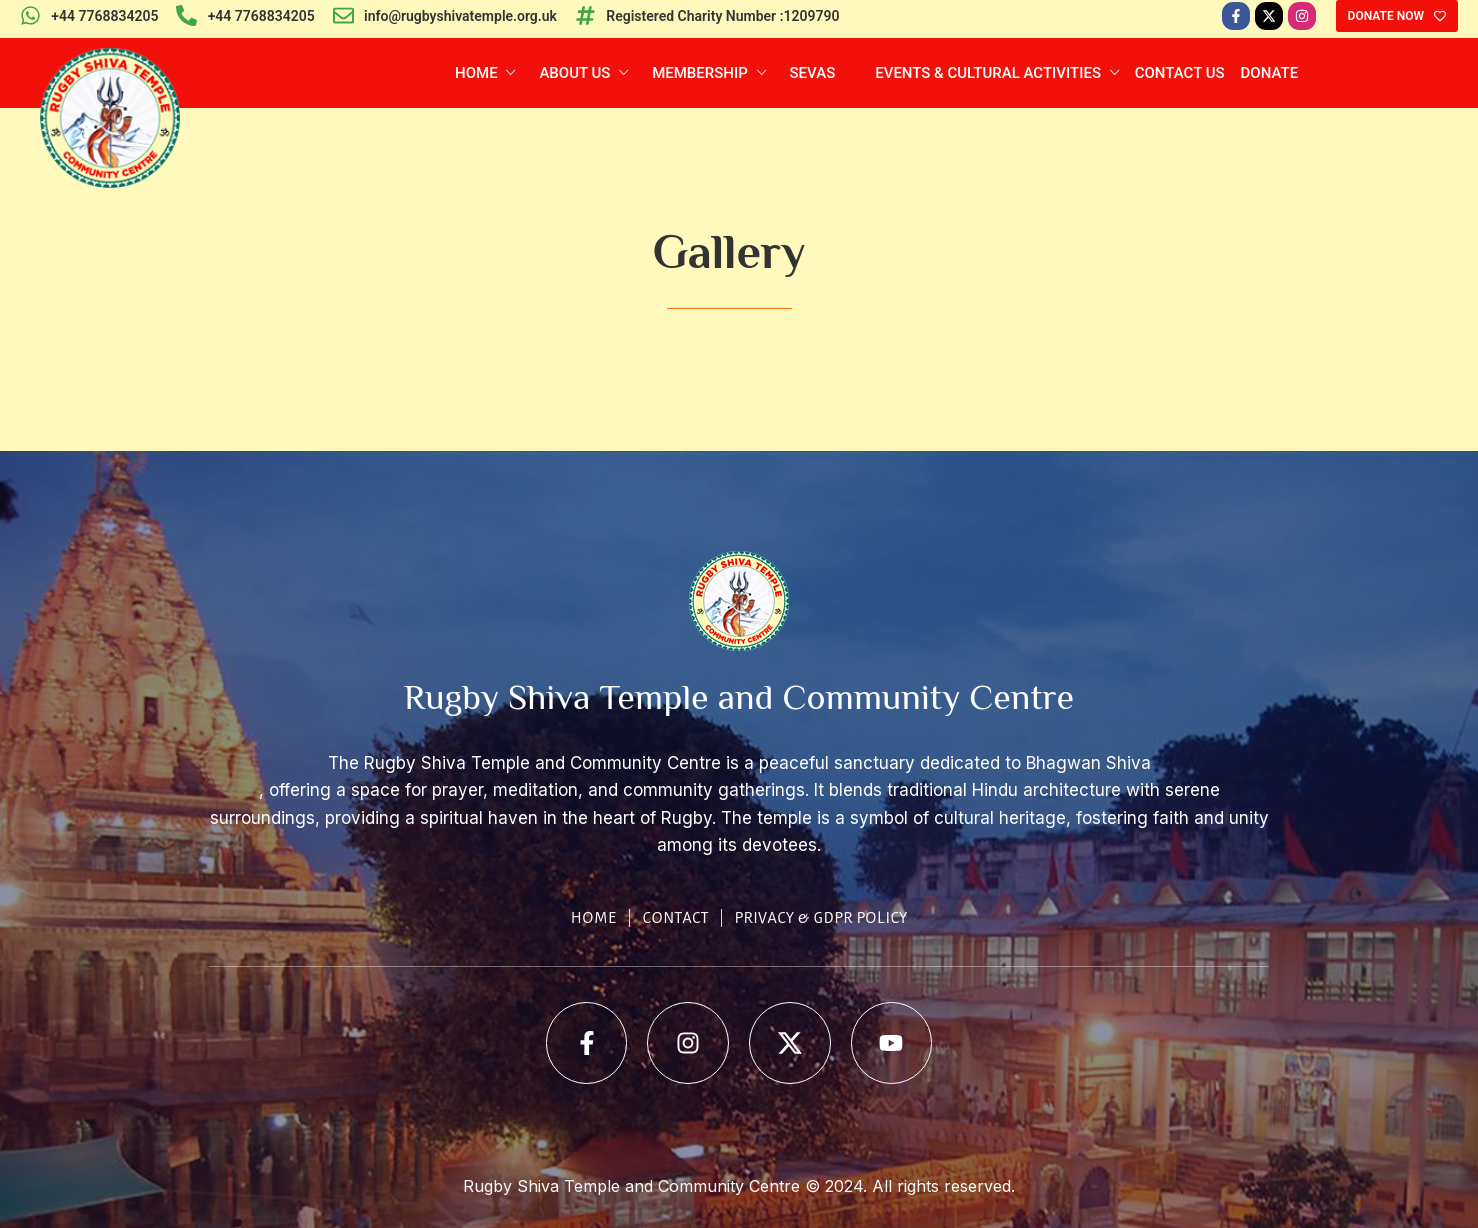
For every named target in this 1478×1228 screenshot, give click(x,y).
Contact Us (1180, 73)
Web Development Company (739, 1215)
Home (478, 73)
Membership (701, 73)
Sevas (813, 73)
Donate (1270, 73)
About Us (576, 73)
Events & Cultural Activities (990, 73)
